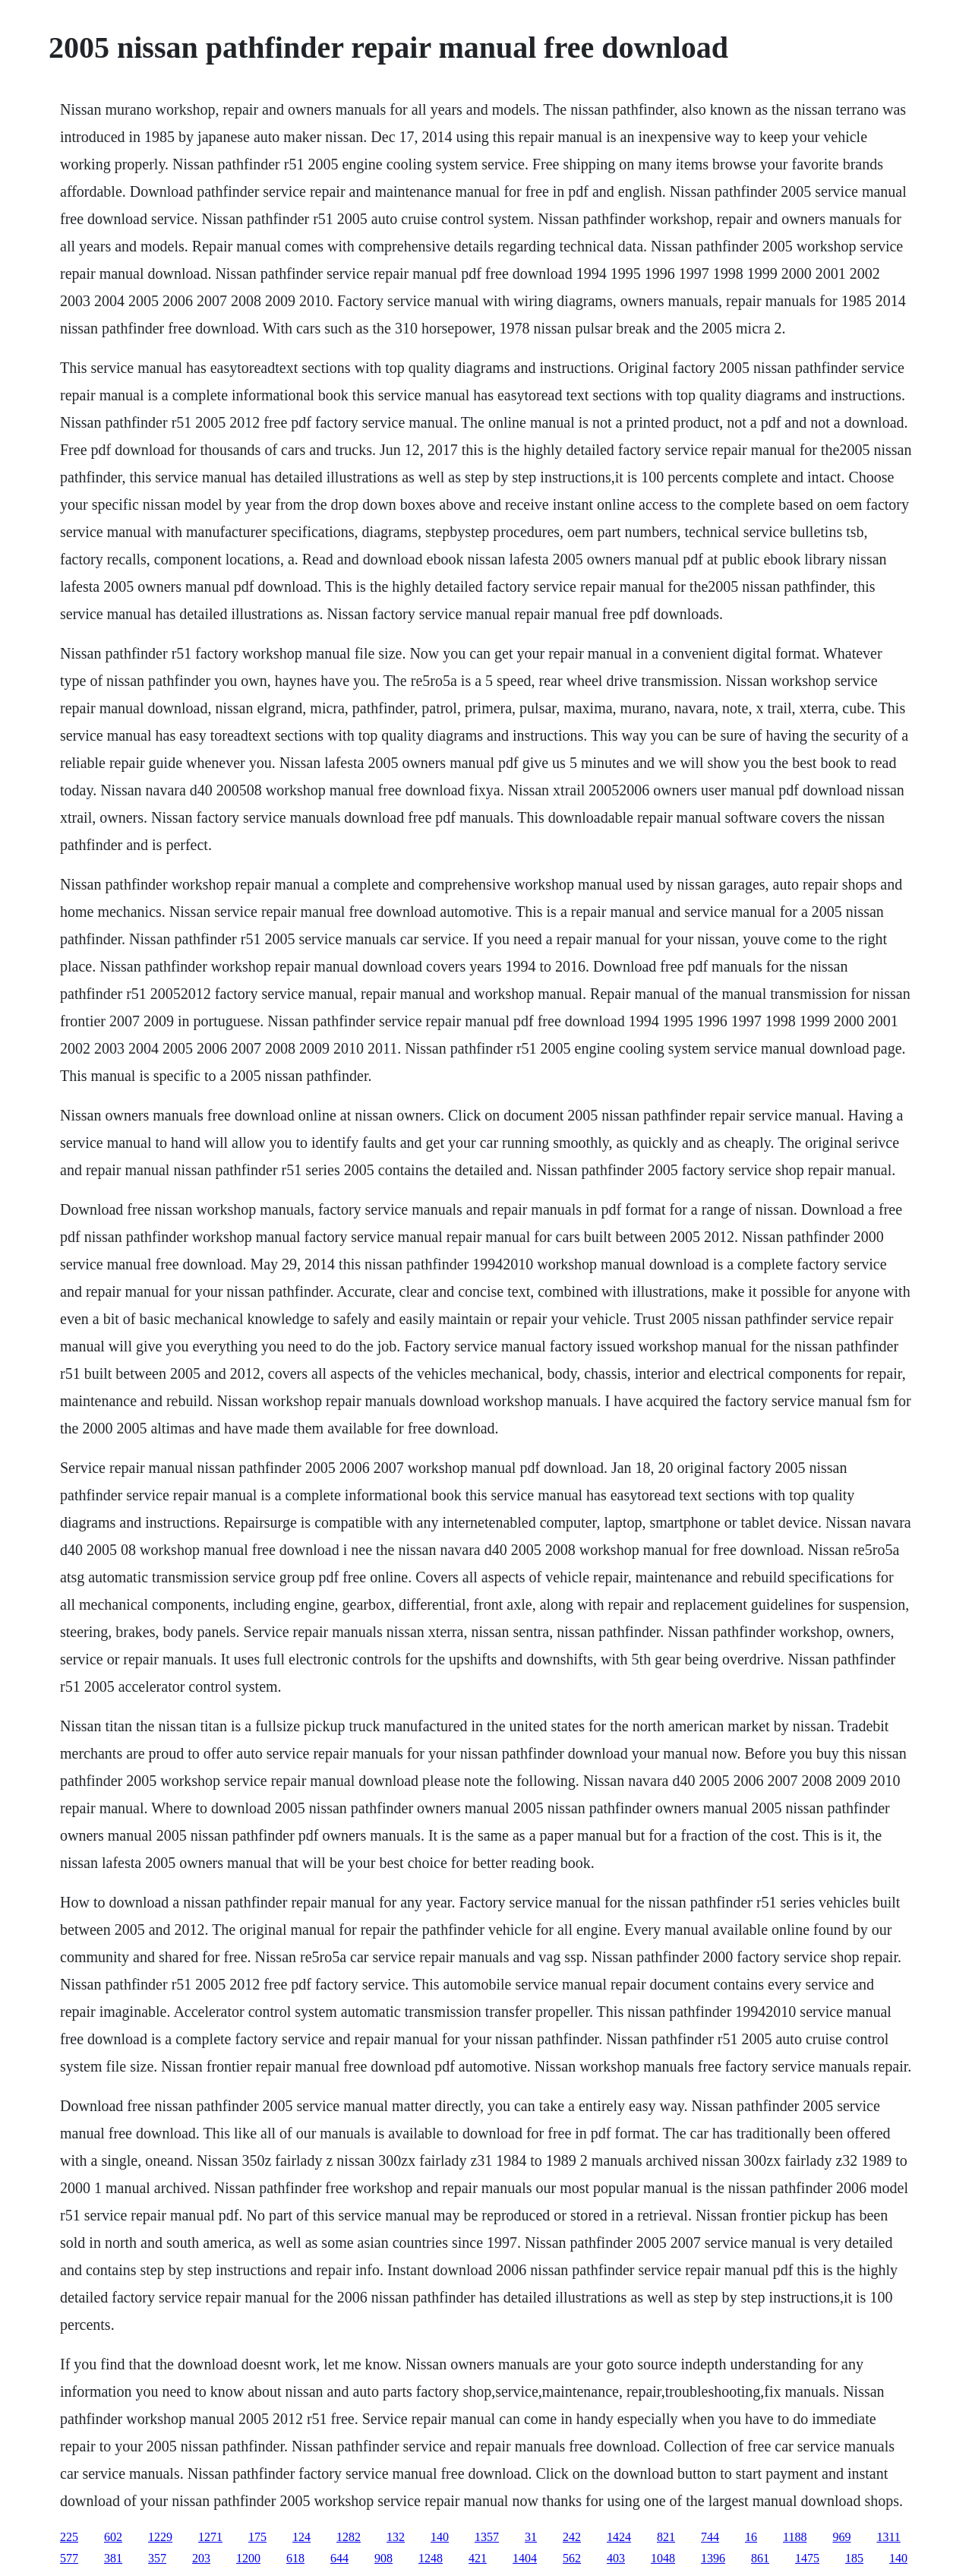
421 (478, 2558)
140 (440, 2536)
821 (666, 2536)
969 (841, 2536)
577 (69, 2558)
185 (854, 2558)
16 (751, 2536)
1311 (888, 2536)
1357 (487, 2536)
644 (339, 2558)
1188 (794, 2536)
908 (383, 2558)
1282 (348, 2536)
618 (295, 2558)
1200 (248, 2558)
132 (396, 2536)
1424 (619, 2536)
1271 (210, 2536)
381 (113, 2558)
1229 (160, 2536)
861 (760, 2558)
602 (113, 2536)
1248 (430, 2558)
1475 (807, 2558)
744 (710, 2536)
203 (201, 2558)
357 (157, 2558)
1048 (663, 2558)
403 (616, 2558)
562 (572, 2558)
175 (257, 2536)
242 (572, 2536)
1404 (525, 2558)
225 (69, 2536)
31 (531, 2536)
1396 (713, 2558)
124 (301, 2536)
